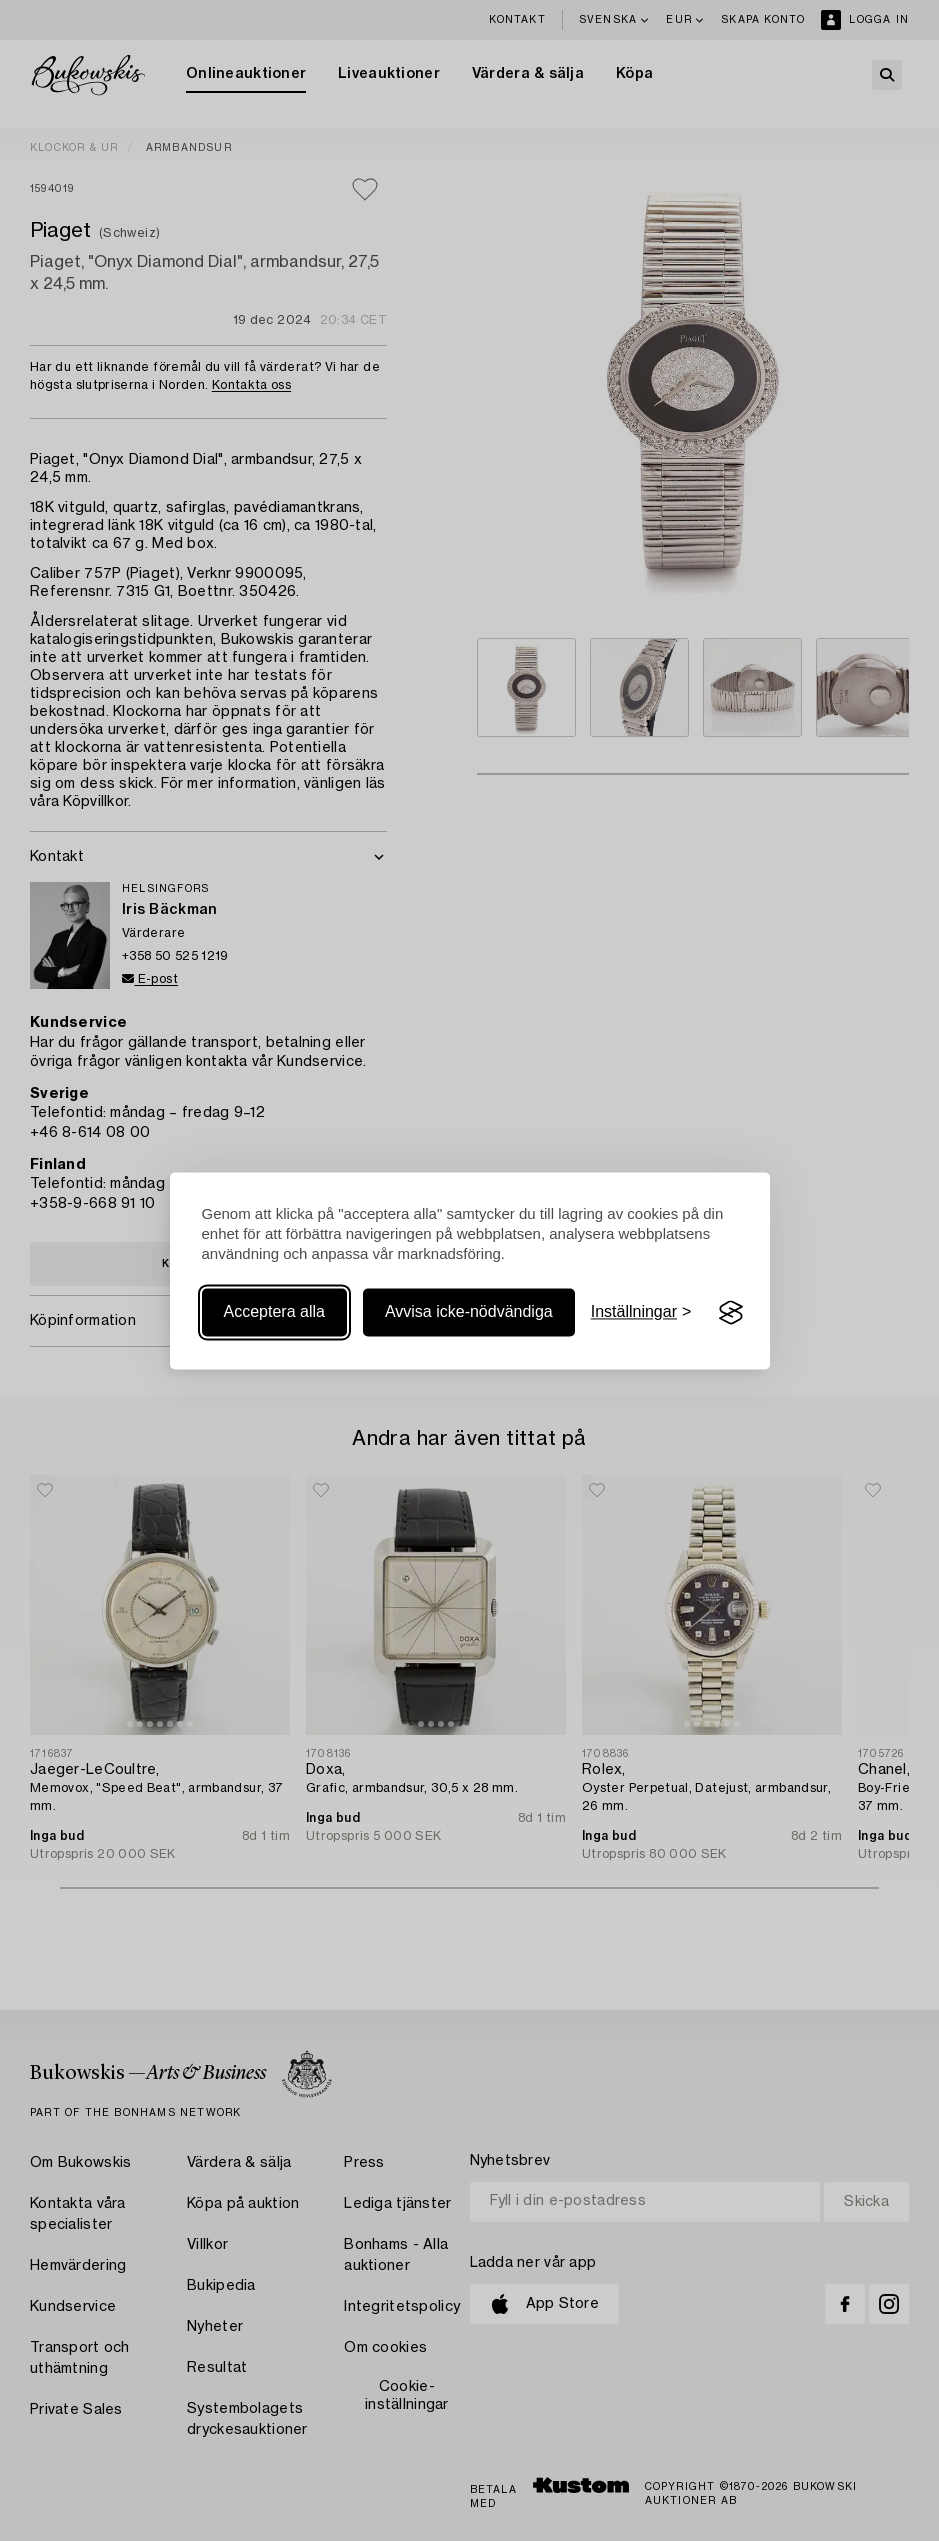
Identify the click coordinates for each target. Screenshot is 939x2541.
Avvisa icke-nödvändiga (469, 1312)
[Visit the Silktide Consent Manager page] (731, 1313)
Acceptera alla (274, 1312)
